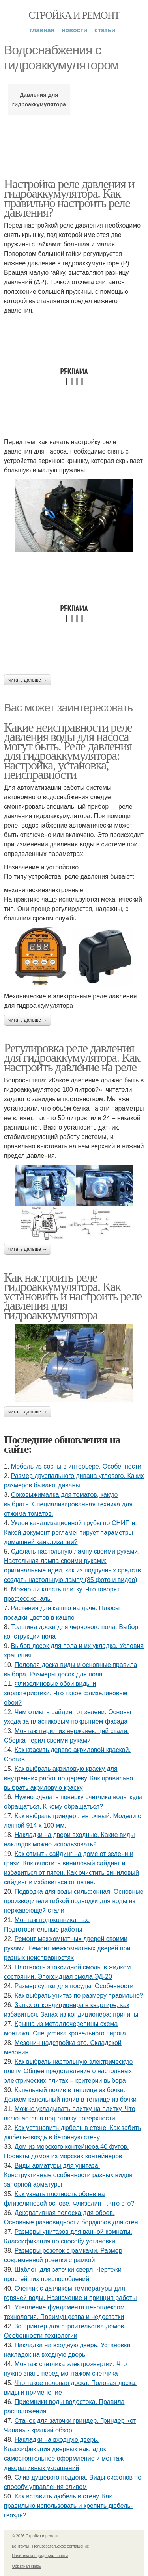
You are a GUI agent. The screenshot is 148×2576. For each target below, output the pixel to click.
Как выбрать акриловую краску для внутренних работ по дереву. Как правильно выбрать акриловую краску (68, 1778)
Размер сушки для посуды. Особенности (74, 1986)
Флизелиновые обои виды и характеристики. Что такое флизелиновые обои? (65, 1693)
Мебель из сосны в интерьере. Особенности (76, 1466)
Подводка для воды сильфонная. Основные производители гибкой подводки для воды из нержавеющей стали (74, 1901)
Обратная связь (26, 2566)
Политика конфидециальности (40, 2556)
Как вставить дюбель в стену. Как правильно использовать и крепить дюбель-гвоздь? (68, 2506)
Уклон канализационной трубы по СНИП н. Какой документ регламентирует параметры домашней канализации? (70, 1532)
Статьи (104, 30)
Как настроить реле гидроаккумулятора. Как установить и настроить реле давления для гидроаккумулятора (73, 1296)
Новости (74, 30)
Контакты (20, 2546)
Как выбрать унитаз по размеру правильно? (79, 1995)
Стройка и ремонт (74, 15)
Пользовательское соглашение (60, 2546)
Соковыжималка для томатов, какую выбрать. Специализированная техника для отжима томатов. (68, 1504)
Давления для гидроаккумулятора (39, 99)
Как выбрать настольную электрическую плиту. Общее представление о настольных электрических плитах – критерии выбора (68, 2071)
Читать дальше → (27, 680)
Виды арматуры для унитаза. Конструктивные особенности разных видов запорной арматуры (68, 2175)
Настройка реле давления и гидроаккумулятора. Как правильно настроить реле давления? (69, 198)
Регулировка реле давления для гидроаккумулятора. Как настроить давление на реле (72, 1057)
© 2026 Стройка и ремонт (35, 2536)
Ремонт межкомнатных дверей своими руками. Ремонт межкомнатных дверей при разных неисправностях (67, 1948)
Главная (42, 30)
